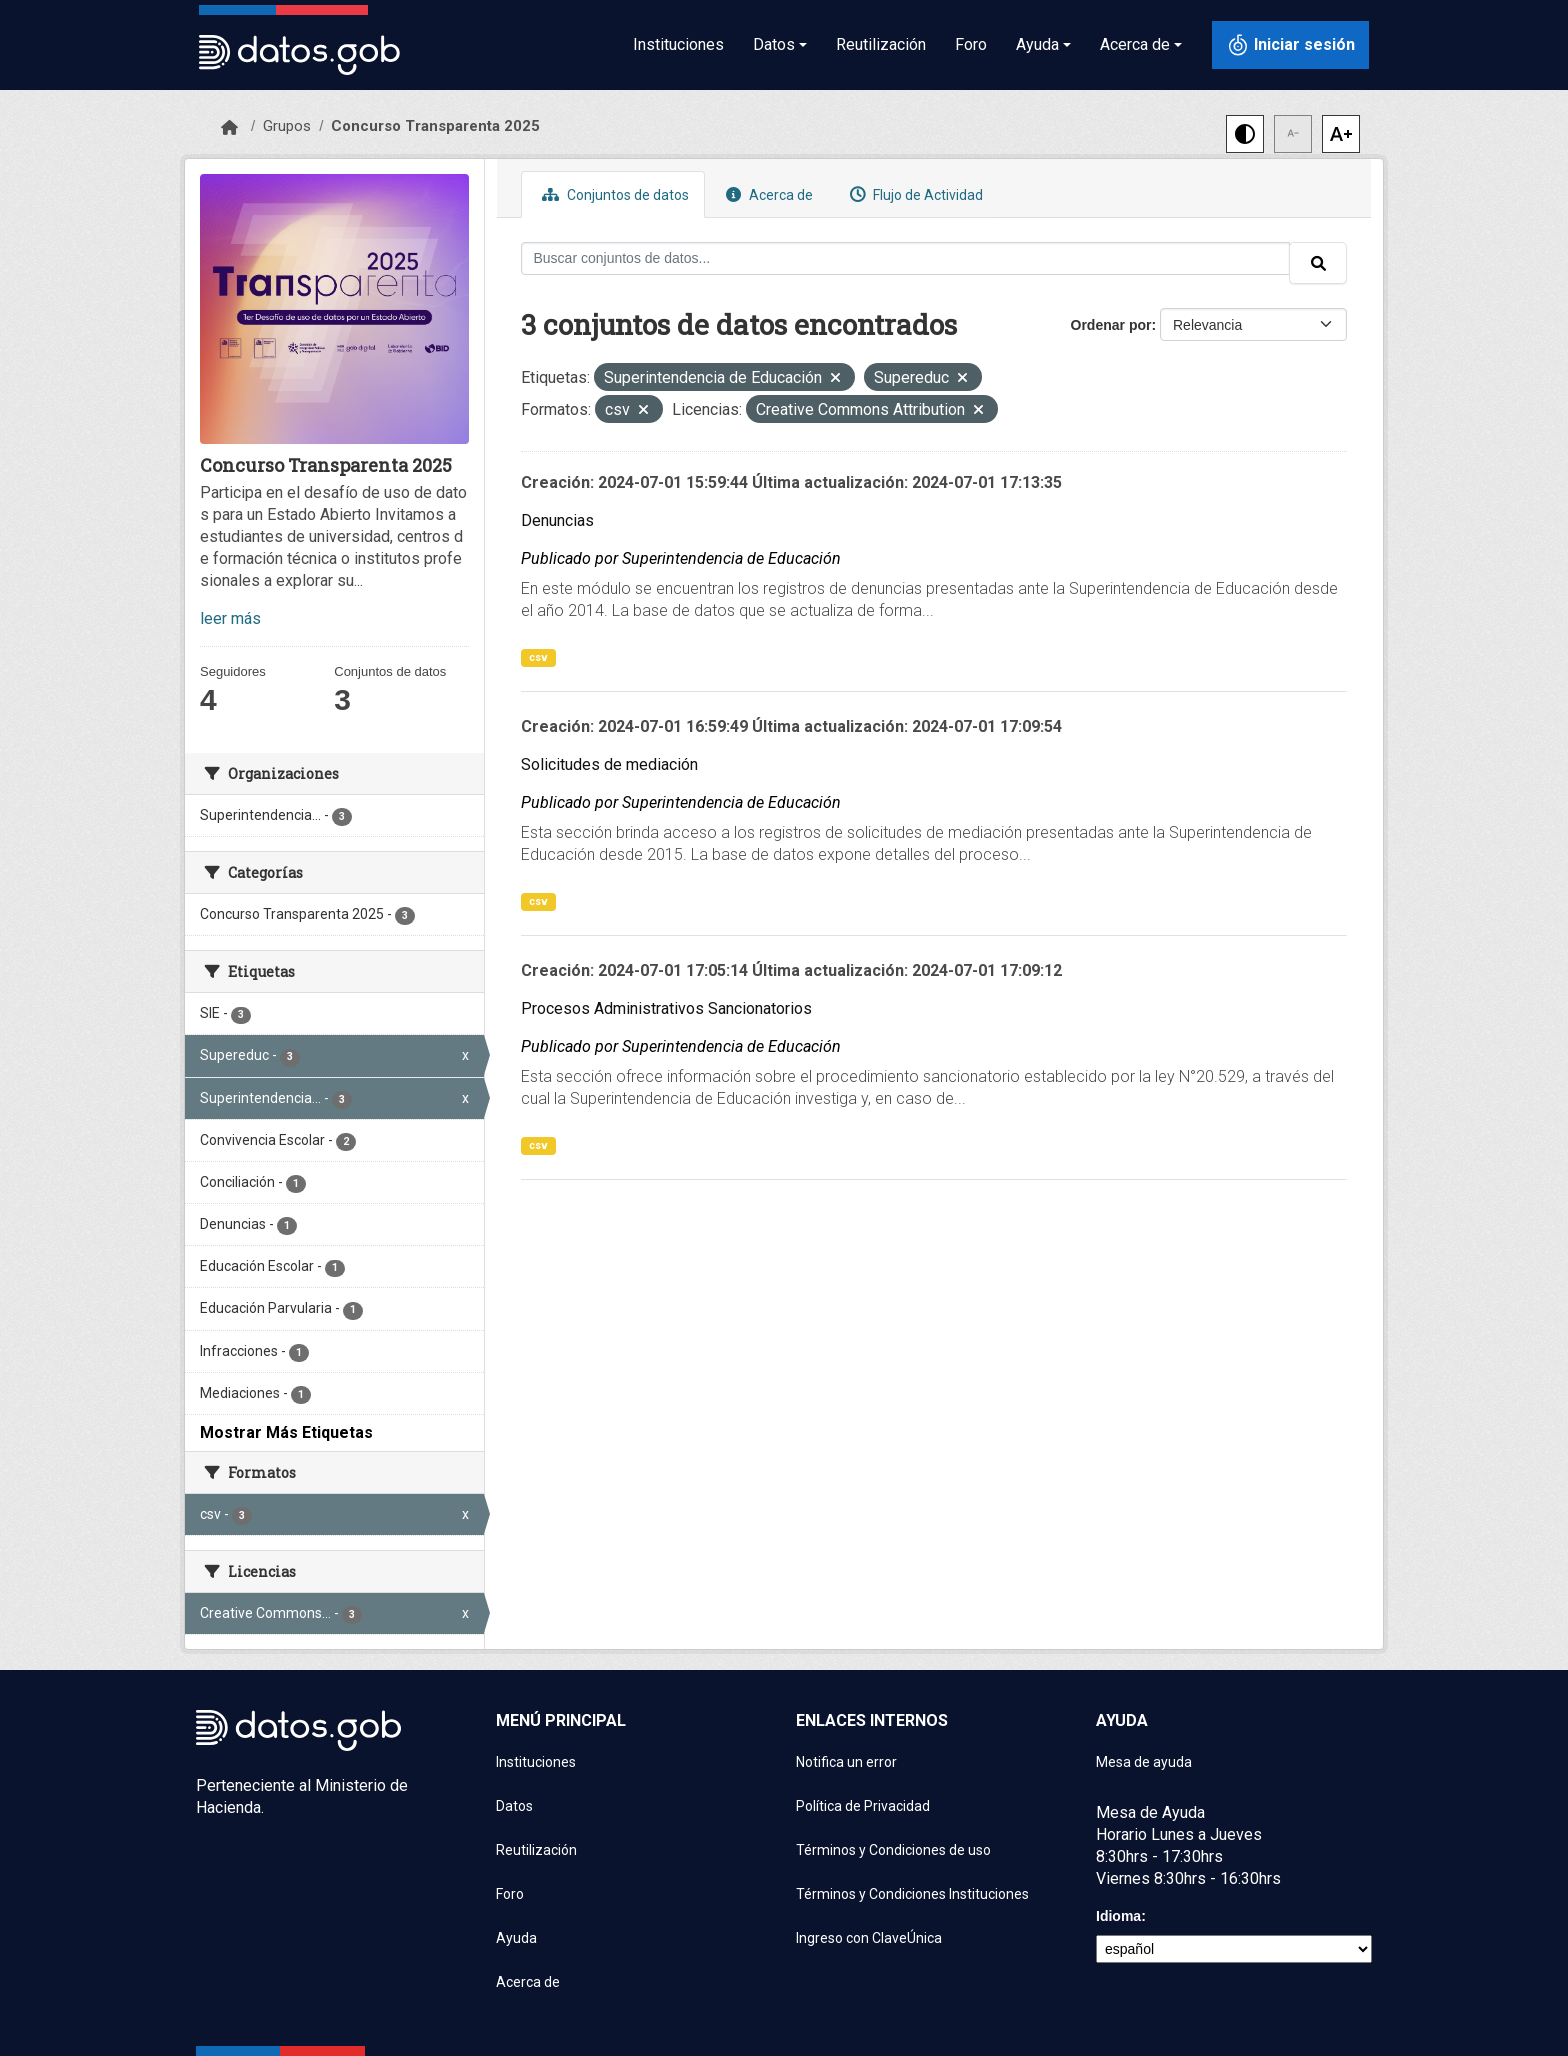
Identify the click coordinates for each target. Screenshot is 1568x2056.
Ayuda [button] (1037, 44)
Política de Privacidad (863, 1806)
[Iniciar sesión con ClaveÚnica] (1290, 45)
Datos (514, 1806)
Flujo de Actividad (914, 194)
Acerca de (767, 194)
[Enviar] (1318, 263)
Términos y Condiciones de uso (893, 1850)
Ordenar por (1111, 325)
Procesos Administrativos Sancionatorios (666, 1008)
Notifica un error (846, 1762)
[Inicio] (229, 128)
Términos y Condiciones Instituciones (912, 1894)
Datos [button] (774, 44)
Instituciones (678, 44)
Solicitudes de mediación (609, 764)
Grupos (287, 126)
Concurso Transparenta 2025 (435, 126)
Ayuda (516, 1938)
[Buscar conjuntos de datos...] (906, 258)
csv (538, 657)
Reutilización (881, 44)
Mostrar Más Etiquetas (286, 1432)
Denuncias (557, 520)
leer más (230, 618)
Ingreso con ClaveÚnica (869, 1938)
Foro (971, 44)
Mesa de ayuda (1144, 1762)
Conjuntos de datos (613, 194)
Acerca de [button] (1135, 44)
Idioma (1118, 1916)
